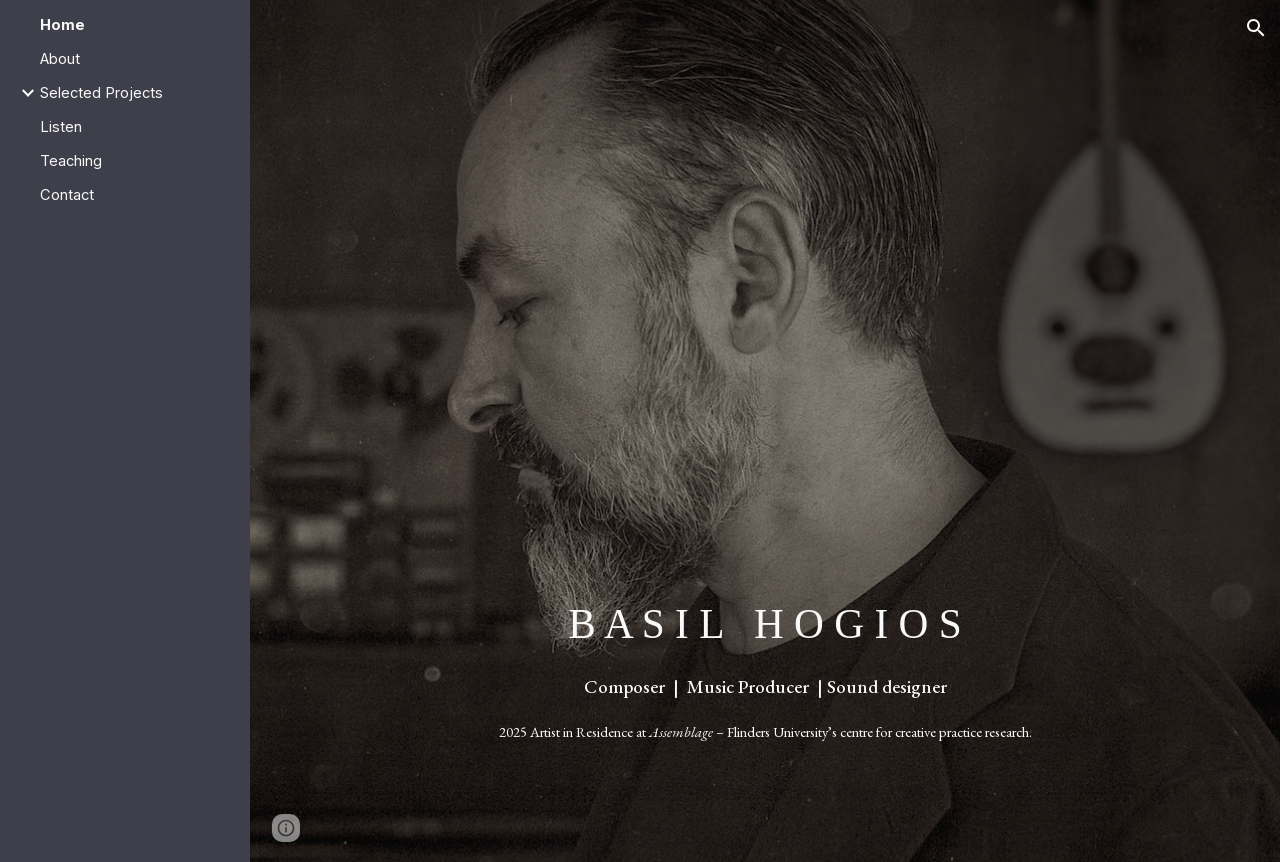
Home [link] (62, 25)
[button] (1256, 28)
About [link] (60, 59)
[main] (765, 671)
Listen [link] (61, 127)
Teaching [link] (71, 161)
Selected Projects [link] (101, 93)
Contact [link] (67, 195)
